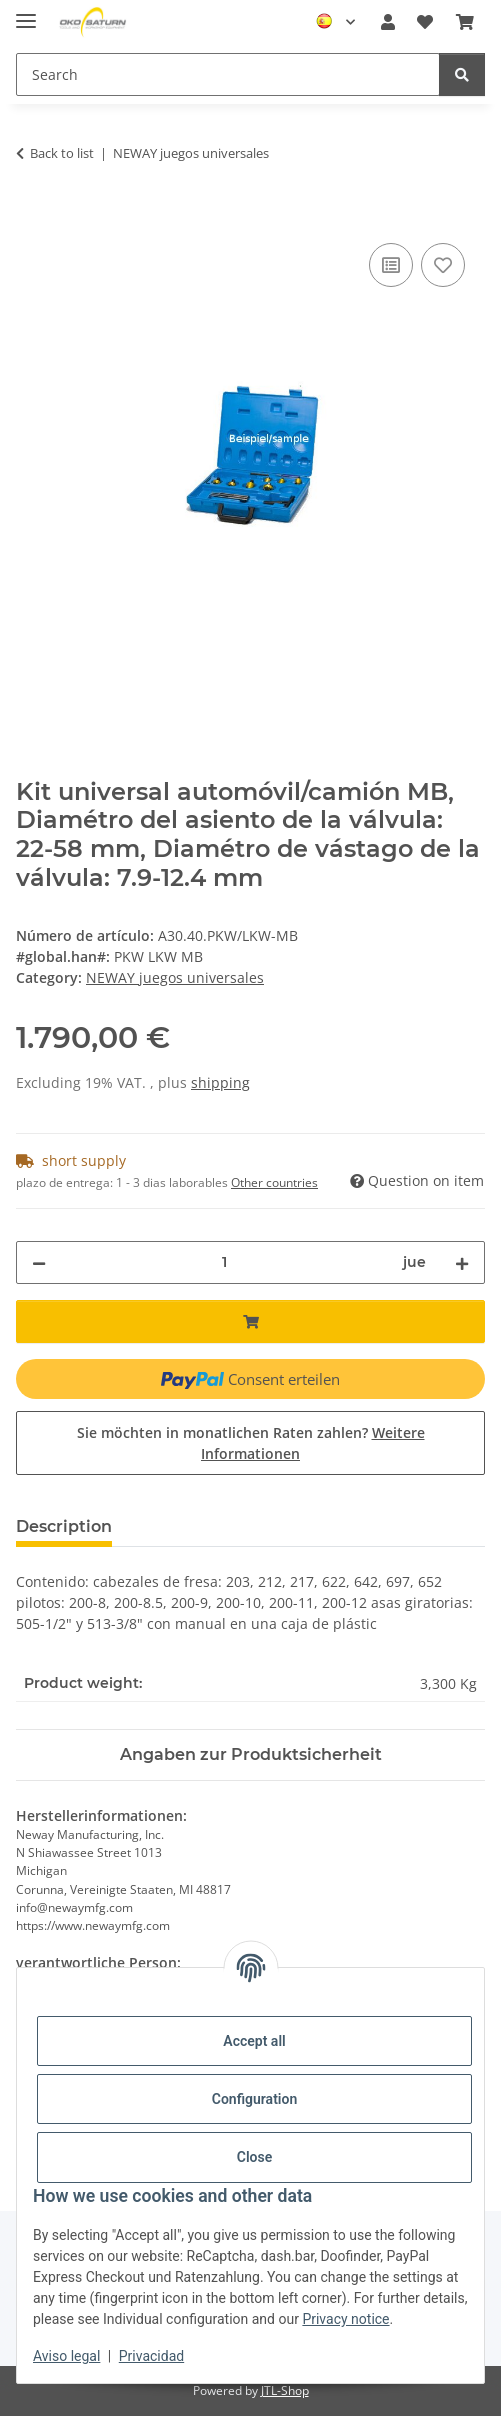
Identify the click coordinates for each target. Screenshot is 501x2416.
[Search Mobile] (228, 74)
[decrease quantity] (39, 1262)
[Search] (462, 74)
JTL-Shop (285, 2390)
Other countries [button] (274, 1182)
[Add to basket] (32, 216)
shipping (220, 1082)
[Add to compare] (391, 265)
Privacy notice (345, 2319)
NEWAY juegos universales (175, 977)
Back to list (62, 153)
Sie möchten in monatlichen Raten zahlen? (251, 1443)
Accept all (254, 2041)
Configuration (254, 2099)
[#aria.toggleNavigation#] (26, 12)
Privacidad (151, 2356)
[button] (388, 22)
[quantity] (224, 1262)
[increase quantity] (462, 1262)
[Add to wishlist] (443, 265)
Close (254, 2157)
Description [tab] (64, 1526)
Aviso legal (66, 2356)
